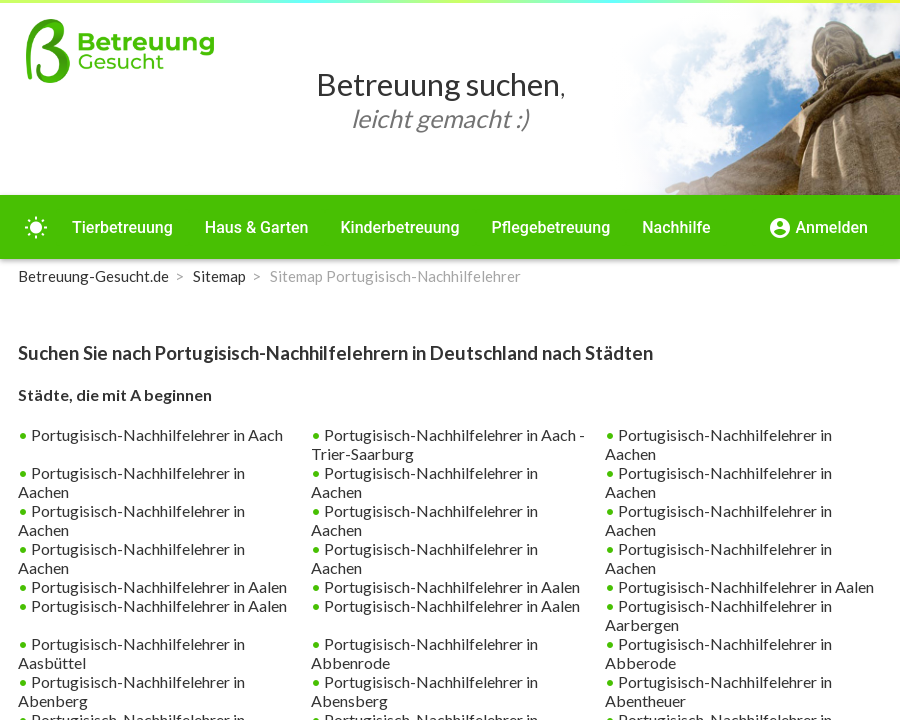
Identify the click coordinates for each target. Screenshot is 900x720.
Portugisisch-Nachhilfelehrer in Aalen (157, 586)
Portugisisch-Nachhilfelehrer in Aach (155, 434)
